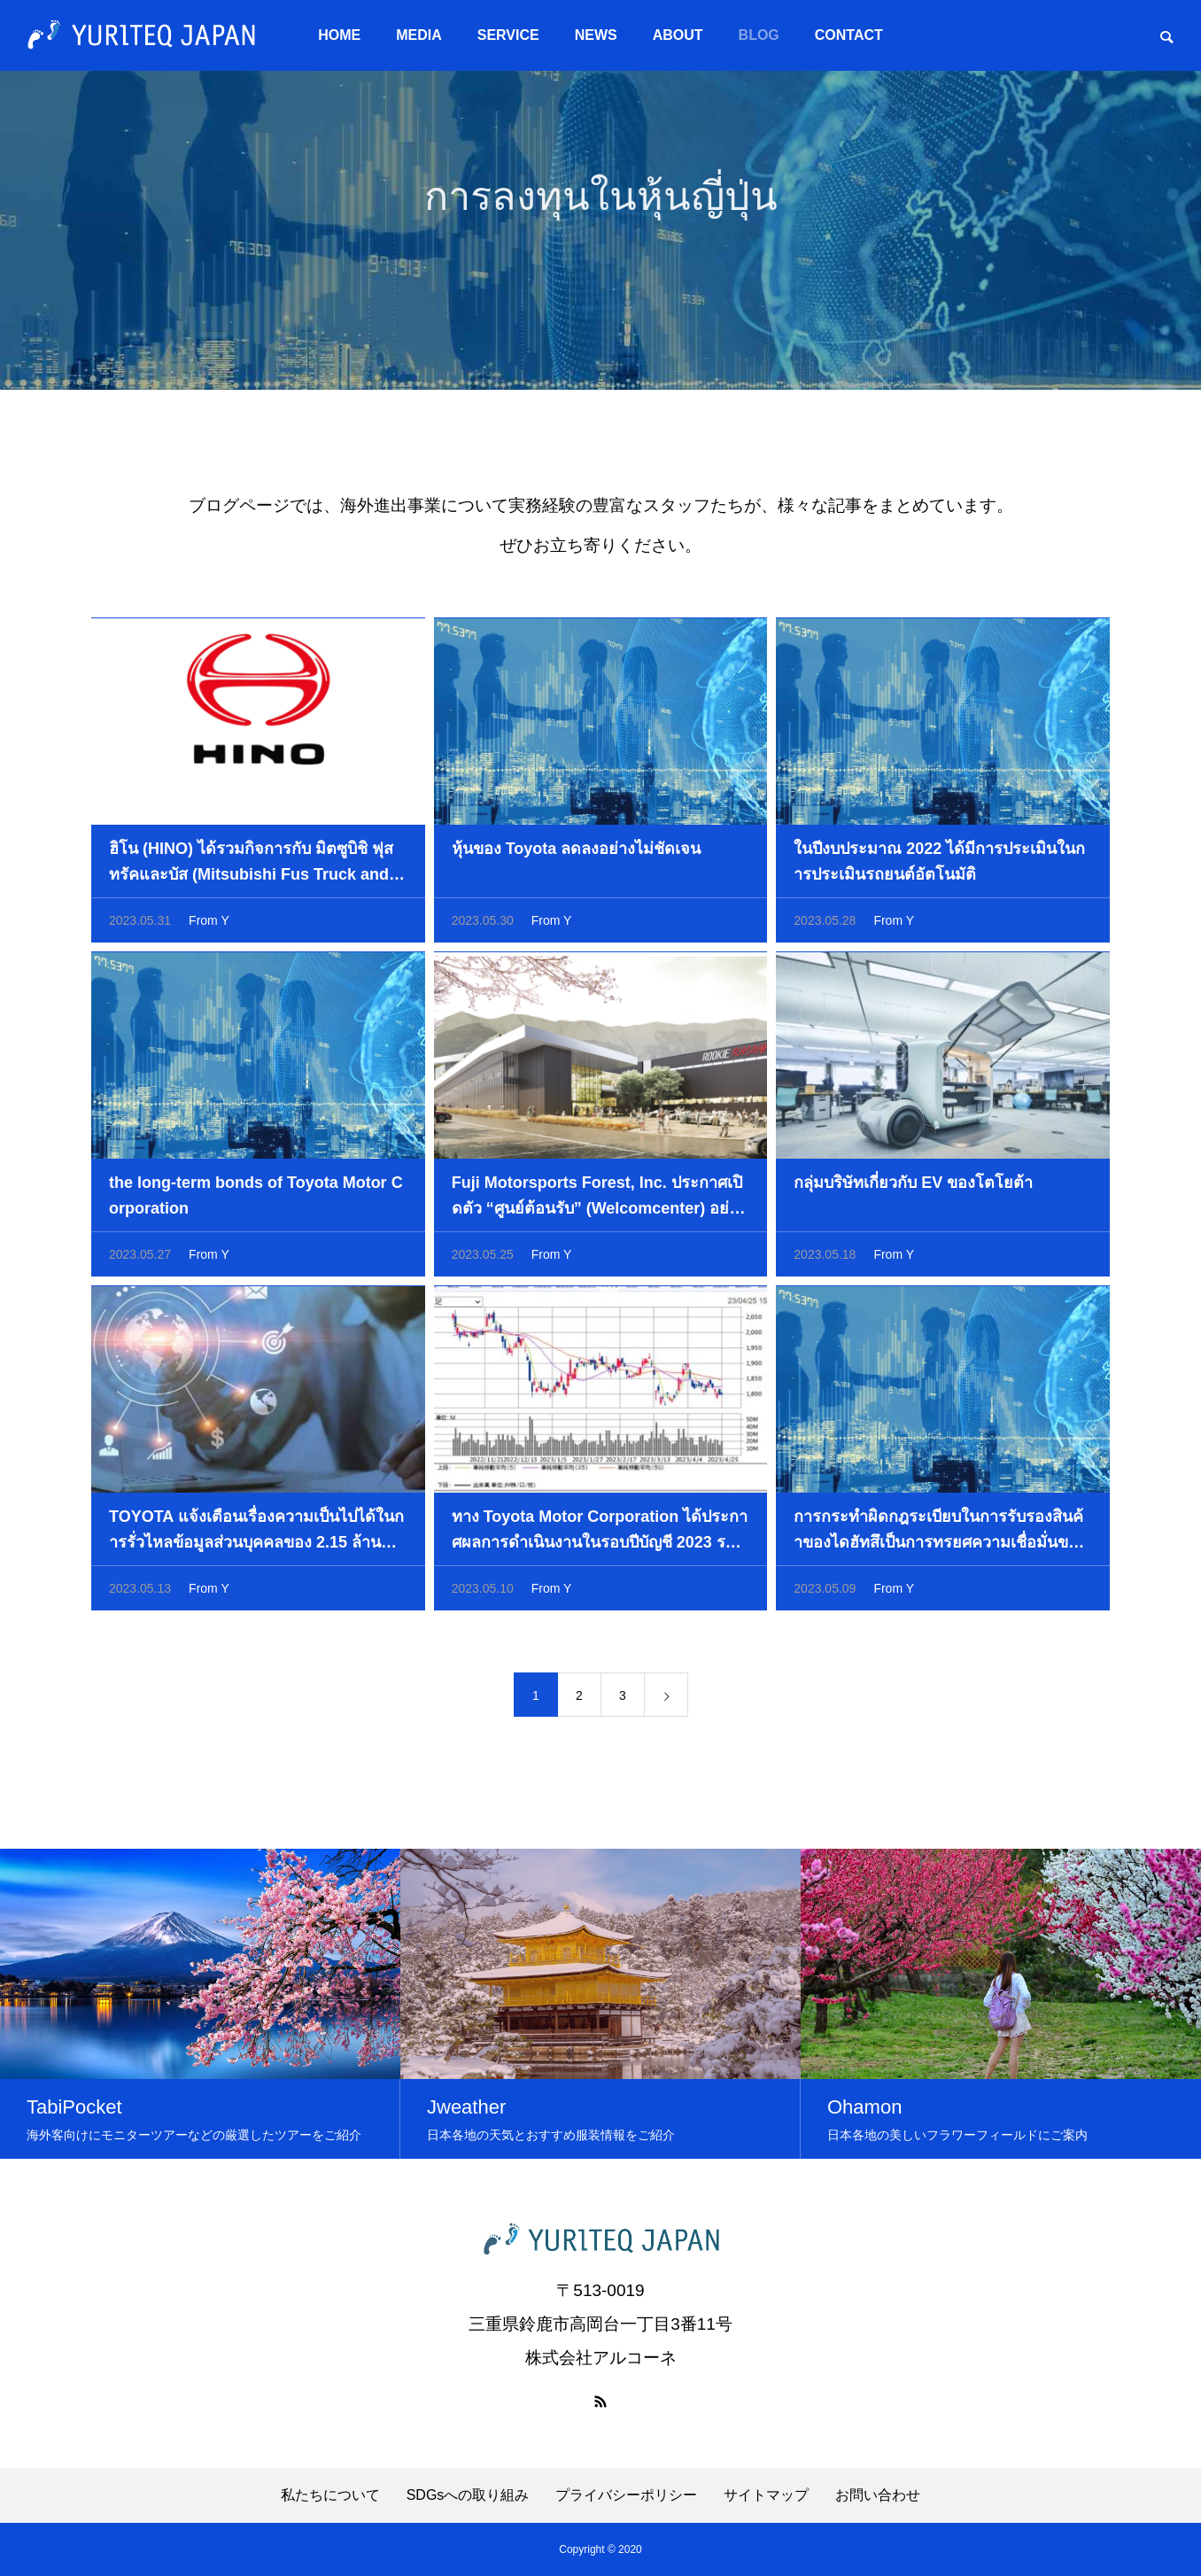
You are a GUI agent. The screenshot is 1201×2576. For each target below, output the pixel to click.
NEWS (596, 35)
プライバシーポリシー (626, 2495)
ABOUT (678, 35)
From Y (209, 926)
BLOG (759, 35)
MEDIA (419, 35)
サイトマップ (766, 2495)
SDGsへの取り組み (468, 2495)
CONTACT (849, 35)
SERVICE (508, 35)
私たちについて (330, 2495)
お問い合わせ (877, 2495)
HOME (339, 35)
